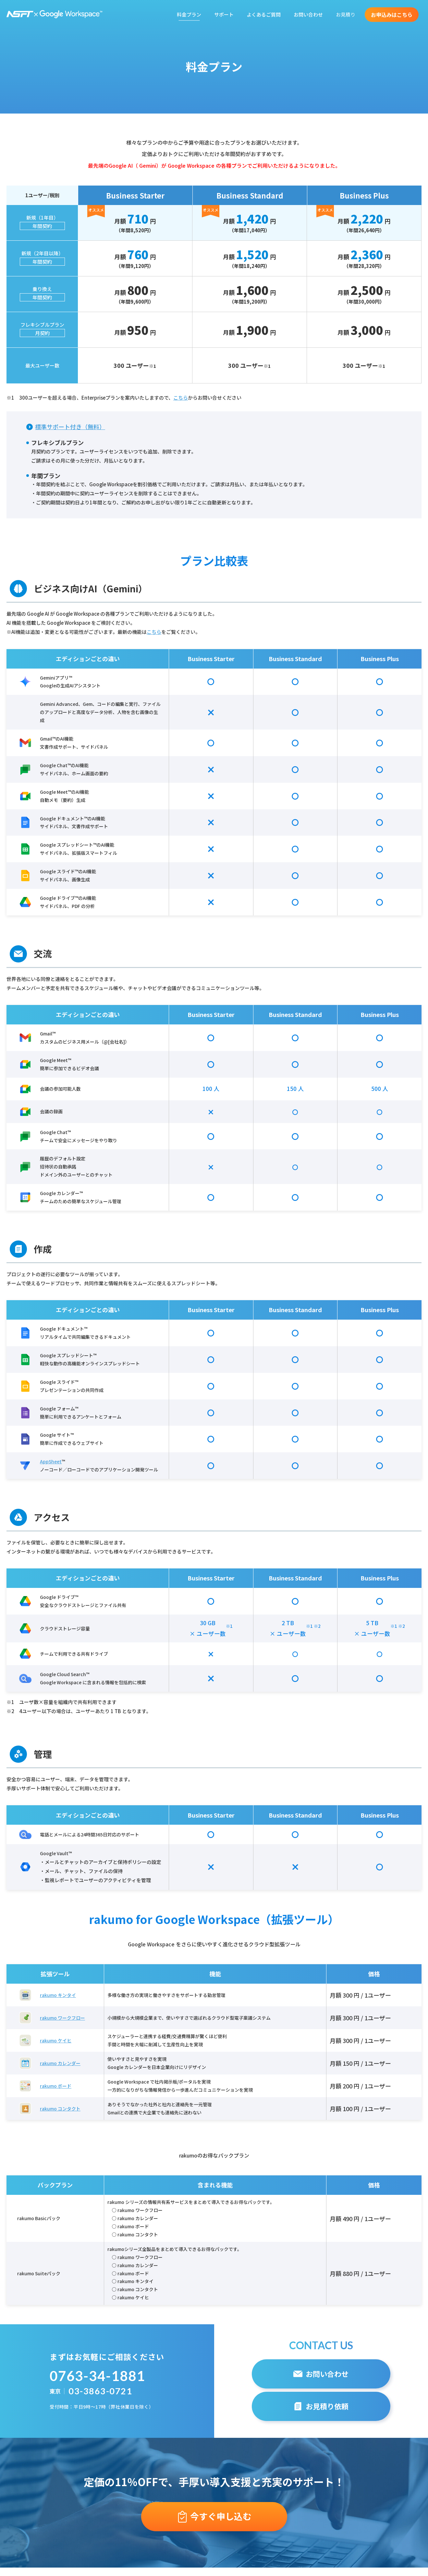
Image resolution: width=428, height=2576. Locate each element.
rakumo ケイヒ (55, 2040)
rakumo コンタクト (60, 2108)
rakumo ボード (55, 2086)
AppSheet (51, 1461)
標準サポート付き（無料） (70, 427)
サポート (224, 14)
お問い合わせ (308, 14)
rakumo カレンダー (60, 2063)
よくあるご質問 (264, 14)
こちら (180, 397)
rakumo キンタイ (58, 1995)
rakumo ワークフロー (62, 2017)
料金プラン (189, 14)
